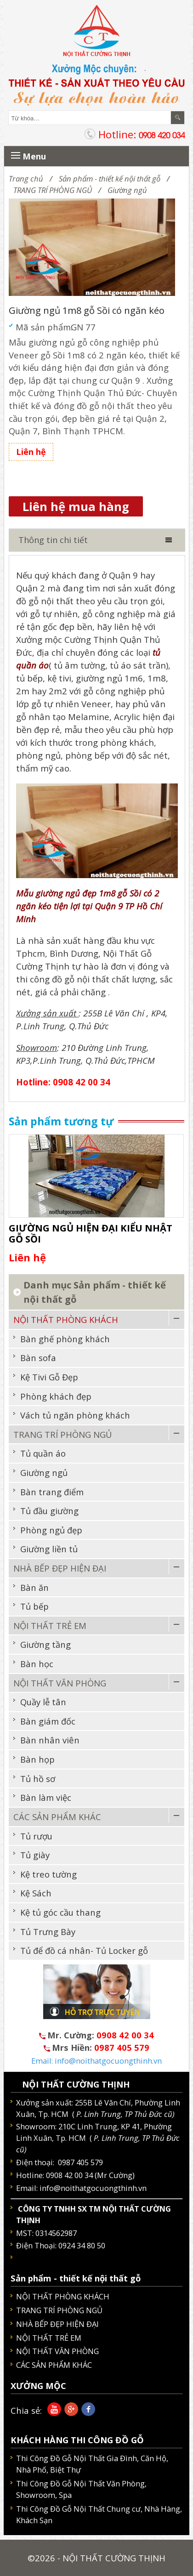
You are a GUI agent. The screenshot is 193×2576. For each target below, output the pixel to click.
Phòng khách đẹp (55, 1396)
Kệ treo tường (48, 1874)
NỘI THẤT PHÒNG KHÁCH (65, 1319)
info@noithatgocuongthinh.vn (93, 2188)
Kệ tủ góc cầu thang (60, 1912)
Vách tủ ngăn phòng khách (75, 1415)
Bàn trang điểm (52, 1492)
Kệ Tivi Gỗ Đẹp (49, 1377)
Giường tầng (45, 1644)
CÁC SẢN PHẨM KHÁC (57, 1816)
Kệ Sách (35, 1893)
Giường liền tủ (49, 1549)
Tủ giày (35, 1855)
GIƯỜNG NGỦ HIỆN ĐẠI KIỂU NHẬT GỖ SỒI (90, 1233)
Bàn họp (37, 1759)
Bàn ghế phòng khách (65, 1339)
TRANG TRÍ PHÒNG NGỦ (52, 190)
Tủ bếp (34, 1606)
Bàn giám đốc (47, 1721)
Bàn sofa (38, 1357)
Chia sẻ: (26, 2410)
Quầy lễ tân (43, 1702)
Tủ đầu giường (49, 1510)
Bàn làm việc (45, 1797)
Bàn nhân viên (49, 1740)
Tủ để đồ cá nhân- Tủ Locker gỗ (84, 1950)
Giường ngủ (127, 190)
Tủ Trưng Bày (47, 1931)
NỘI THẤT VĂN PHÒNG (59, 1683)
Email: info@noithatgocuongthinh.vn (96, 2060)
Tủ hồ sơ (37, 1778)
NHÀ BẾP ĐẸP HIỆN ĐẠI (59, 1568)
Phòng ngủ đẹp (51, 1530)
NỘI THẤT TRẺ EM (49, 1625)
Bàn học (36, 1663)
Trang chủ (26, 178)
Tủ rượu (36, 1836)
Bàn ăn (34, 1587)
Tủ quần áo (43, 1453)
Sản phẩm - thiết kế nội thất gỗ (109, 178)
